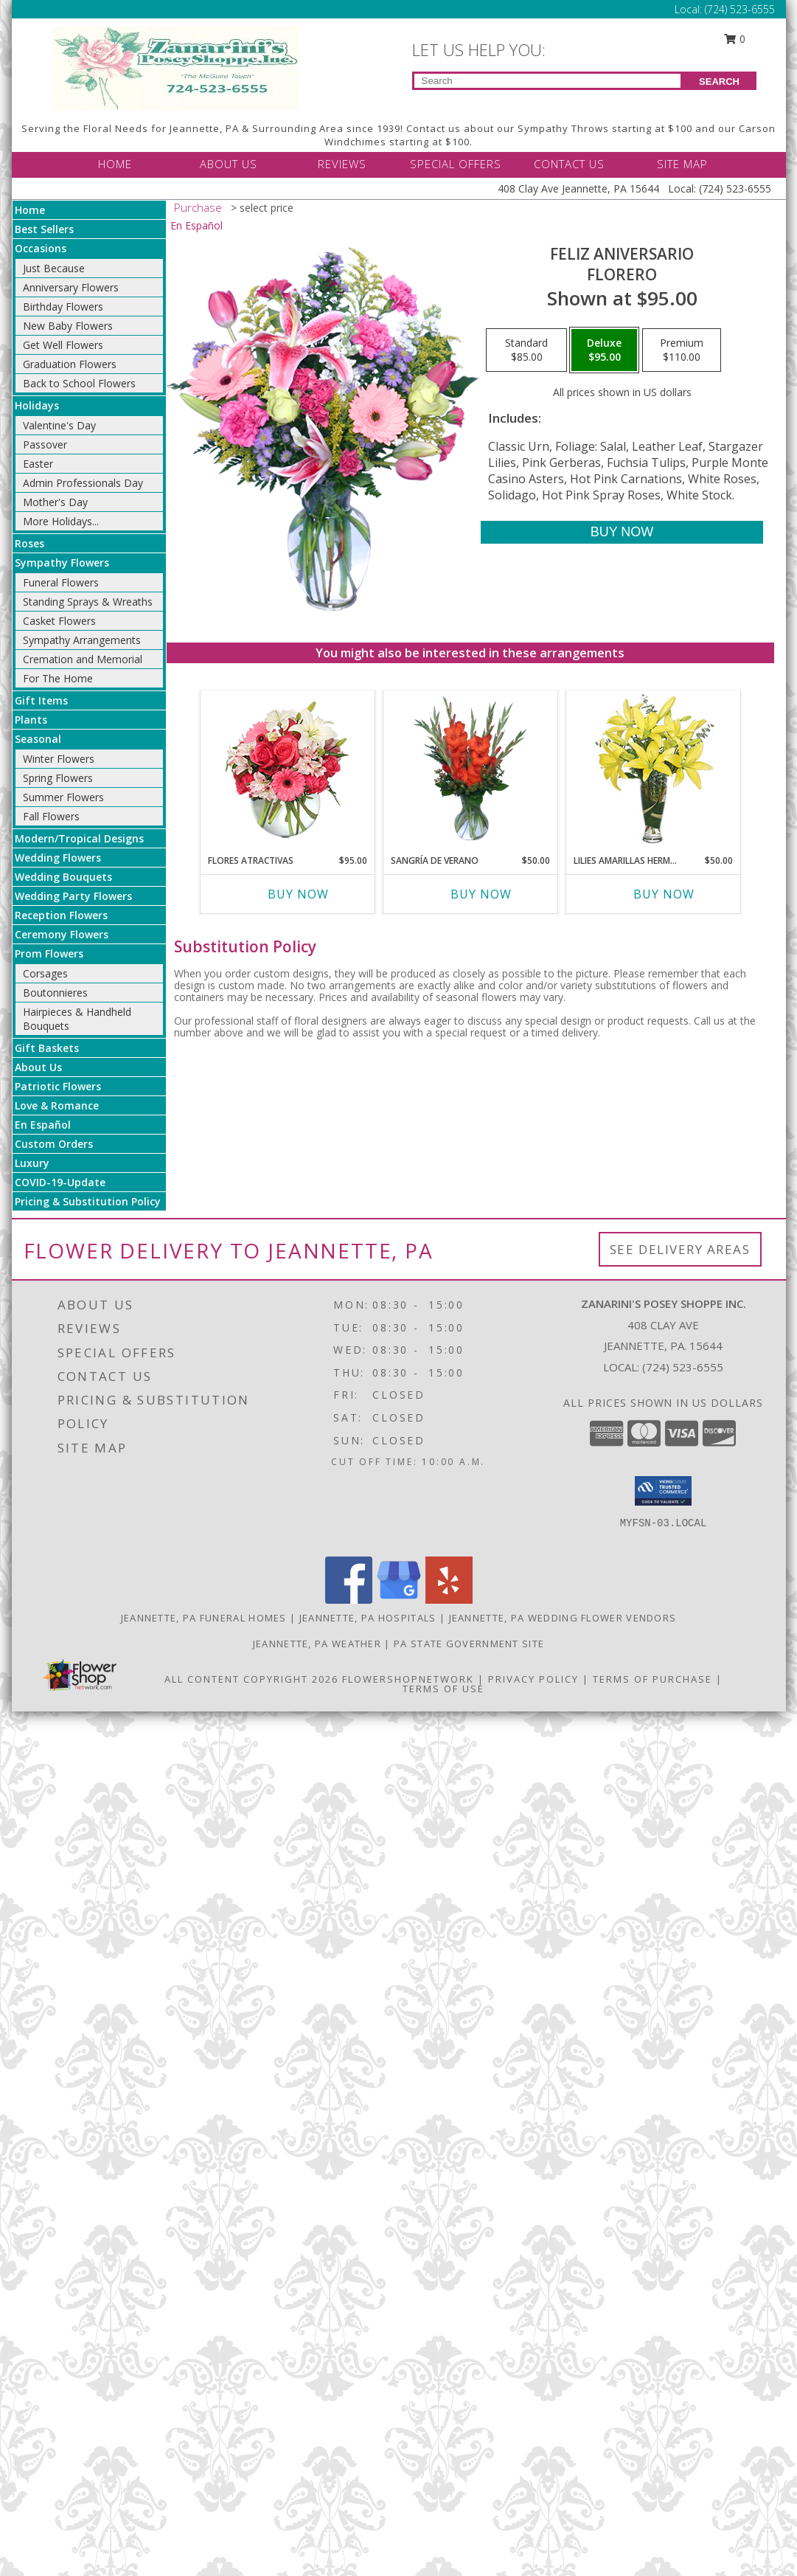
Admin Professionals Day (83, 483)
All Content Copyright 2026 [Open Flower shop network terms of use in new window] (251, 1679)
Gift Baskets (47, 1048)
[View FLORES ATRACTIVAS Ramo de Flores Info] (287, 769)
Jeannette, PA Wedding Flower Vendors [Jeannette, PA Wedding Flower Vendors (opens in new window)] (563, 1617)
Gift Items (41, 700)
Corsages (45, 973)
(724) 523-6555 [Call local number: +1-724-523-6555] (682, 1367)
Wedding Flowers (58, 858)
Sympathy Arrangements (82, 640)
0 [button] (734, 39)
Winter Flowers (58, 759)
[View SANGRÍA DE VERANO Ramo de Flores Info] (470, 768)
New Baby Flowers (68, 326)
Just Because (54, 268)
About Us (38, 1067)
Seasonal (38, 739)
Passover (45, 444)
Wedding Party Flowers (73, 896)
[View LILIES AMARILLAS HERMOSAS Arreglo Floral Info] (652, 769)
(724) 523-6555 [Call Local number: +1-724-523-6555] (740, 9)
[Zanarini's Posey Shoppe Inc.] (175, 67)
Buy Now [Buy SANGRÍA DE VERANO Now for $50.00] (481, 894)
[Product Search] (547, 81)
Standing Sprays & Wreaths (88, 602)
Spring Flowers (58, 778)
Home (30, 210)
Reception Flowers (61, 915)
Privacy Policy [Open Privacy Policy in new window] (533, 1679)
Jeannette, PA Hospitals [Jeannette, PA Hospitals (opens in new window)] (367, 1617)
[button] (663, 1491)
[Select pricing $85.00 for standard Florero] (526, 350)
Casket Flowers (59, 621)
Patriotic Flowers (58, 1086)
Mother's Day (55, 502)
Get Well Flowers (63, 345)
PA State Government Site (469, 1643)
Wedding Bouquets (63, 877)
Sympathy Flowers (62, 562)
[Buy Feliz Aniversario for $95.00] (622, 532)
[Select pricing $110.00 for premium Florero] (681, 350)
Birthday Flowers (63, 307)
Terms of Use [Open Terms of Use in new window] (443, 1688)
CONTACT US (569, 163)
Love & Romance (57, 1105)
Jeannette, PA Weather (317, 1643)
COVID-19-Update (60, 1182)
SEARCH (719, 81)
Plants (31, 720)
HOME (115, 163)
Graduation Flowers (69, 364)
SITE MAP (682, 163)
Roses (29, 543)
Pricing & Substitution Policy (88, 1201)
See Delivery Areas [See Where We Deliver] (680, 1249)
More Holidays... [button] (61, 521)
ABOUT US (228, 163)
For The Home (58, 678)
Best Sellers (44, 229)
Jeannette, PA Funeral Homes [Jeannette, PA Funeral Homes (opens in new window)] (204, 1617)
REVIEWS (342, 163)
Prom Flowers (49, 953)
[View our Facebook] (348, 1600)
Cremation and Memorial (82, 659)
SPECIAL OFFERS (455, 163)
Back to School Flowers (79, 383)
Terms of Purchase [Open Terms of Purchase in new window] (652, 1679)
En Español (43, 1125)
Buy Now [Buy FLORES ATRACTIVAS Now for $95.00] (298, 894)
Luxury (32, 1163)
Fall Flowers (51, 816)
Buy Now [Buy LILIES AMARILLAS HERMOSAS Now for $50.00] (664, 894)
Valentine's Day (59, 425)
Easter (38, 464)
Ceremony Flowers (61, 934)
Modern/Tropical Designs (79, 838)
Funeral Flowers (61, 582)
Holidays (37, 405)
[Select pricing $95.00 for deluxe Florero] (604, 350)
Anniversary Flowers (71, 287)
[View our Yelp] (449, 1600)
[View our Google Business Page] (398, 1600)
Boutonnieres (55, 993)
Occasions (40, 248)
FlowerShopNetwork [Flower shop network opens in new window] (408, 1679)
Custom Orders (54, 1144)
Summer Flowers (63, 797)
